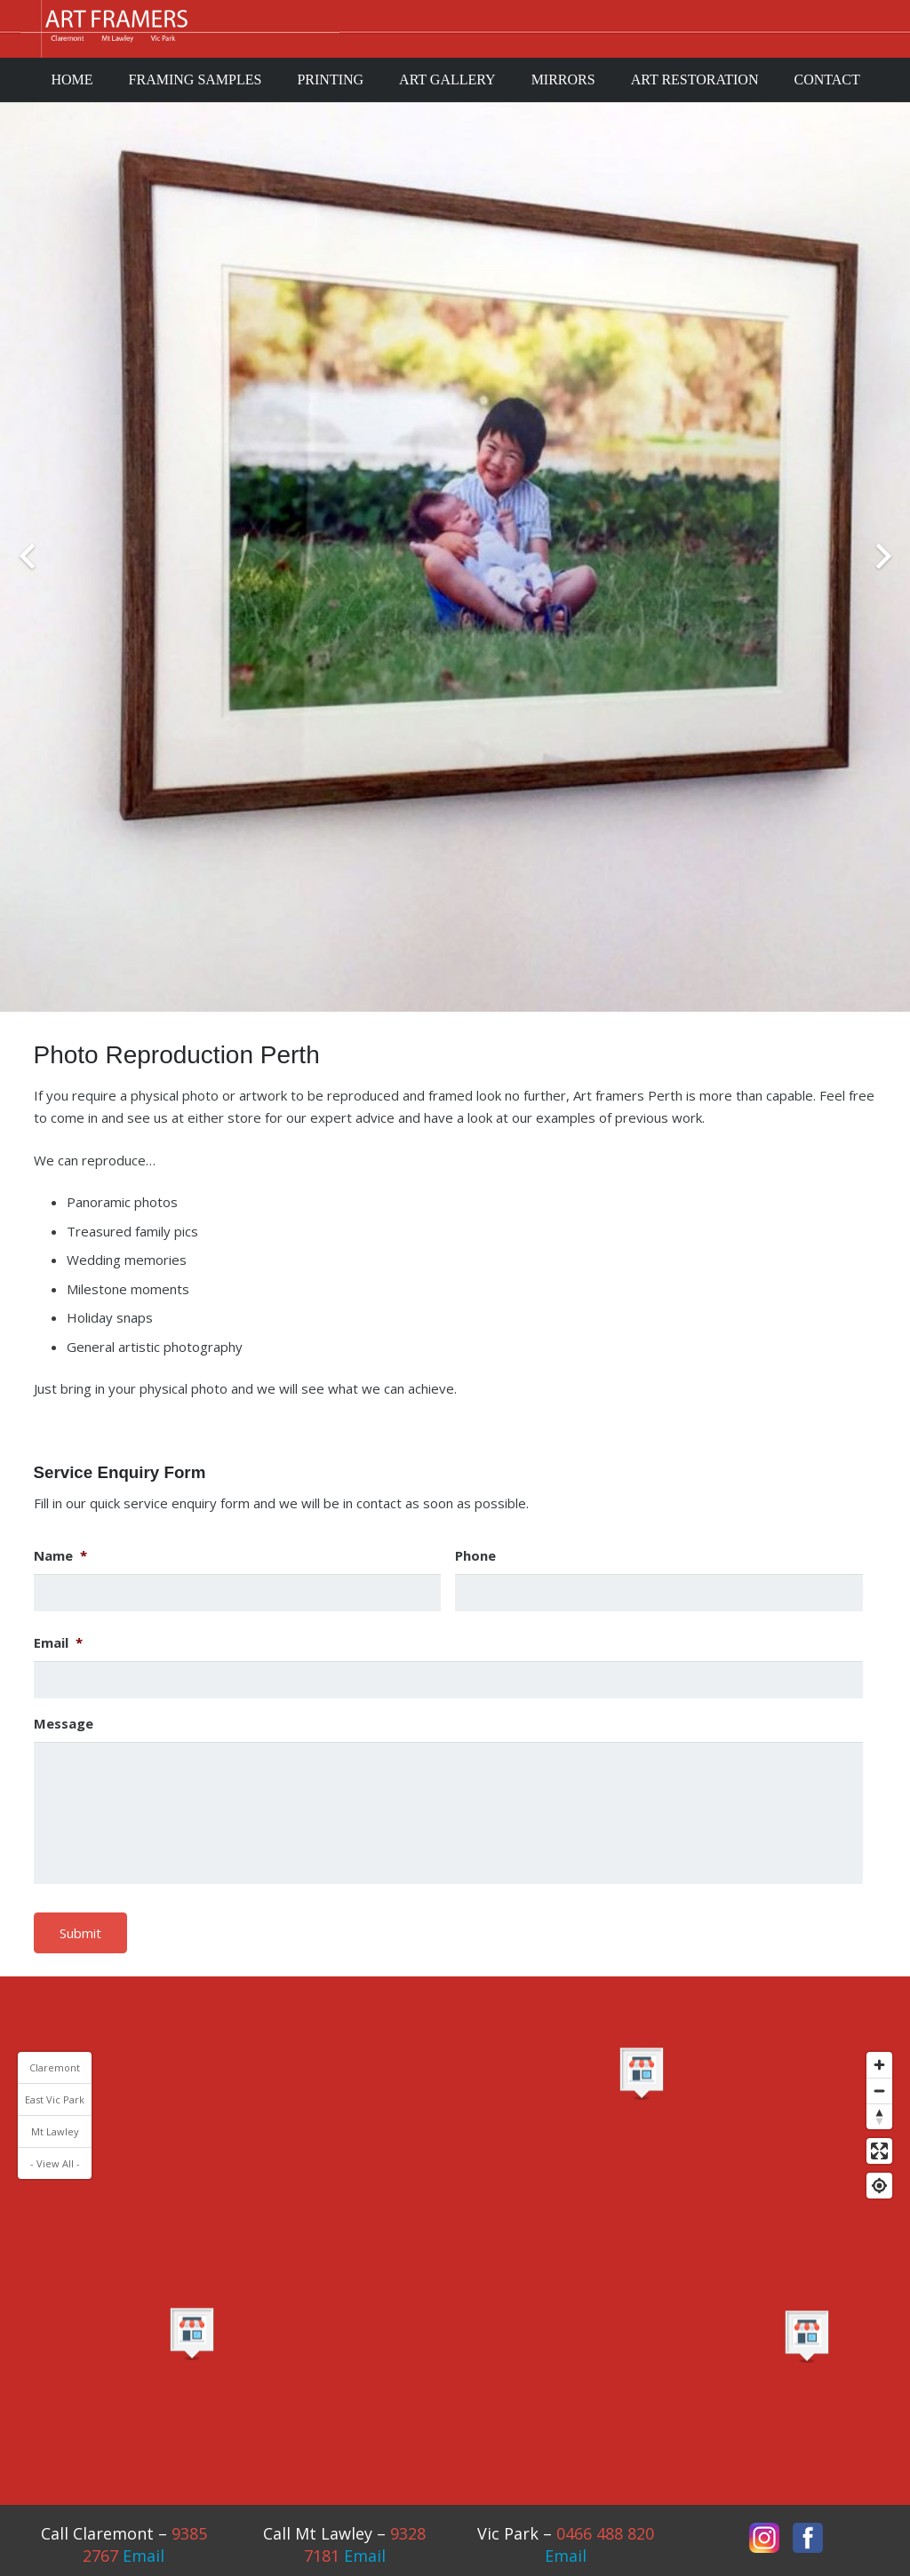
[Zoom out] (879, 2090)
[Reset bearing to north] (879, 2116)
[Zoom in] (879, 2065)
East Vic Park (54, 2099)
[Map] (455, 2220)
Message (63, 1723)
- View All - (55, 2163)
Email (58, 1642)
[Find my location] (879, 2185)
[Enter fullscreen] (879, 2151)
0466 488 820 (605, 2533)
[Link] (180, 29)
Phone (475, 1555)
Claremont (54, 2067)
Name (60, 1555)
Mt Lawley (55, 2131)
